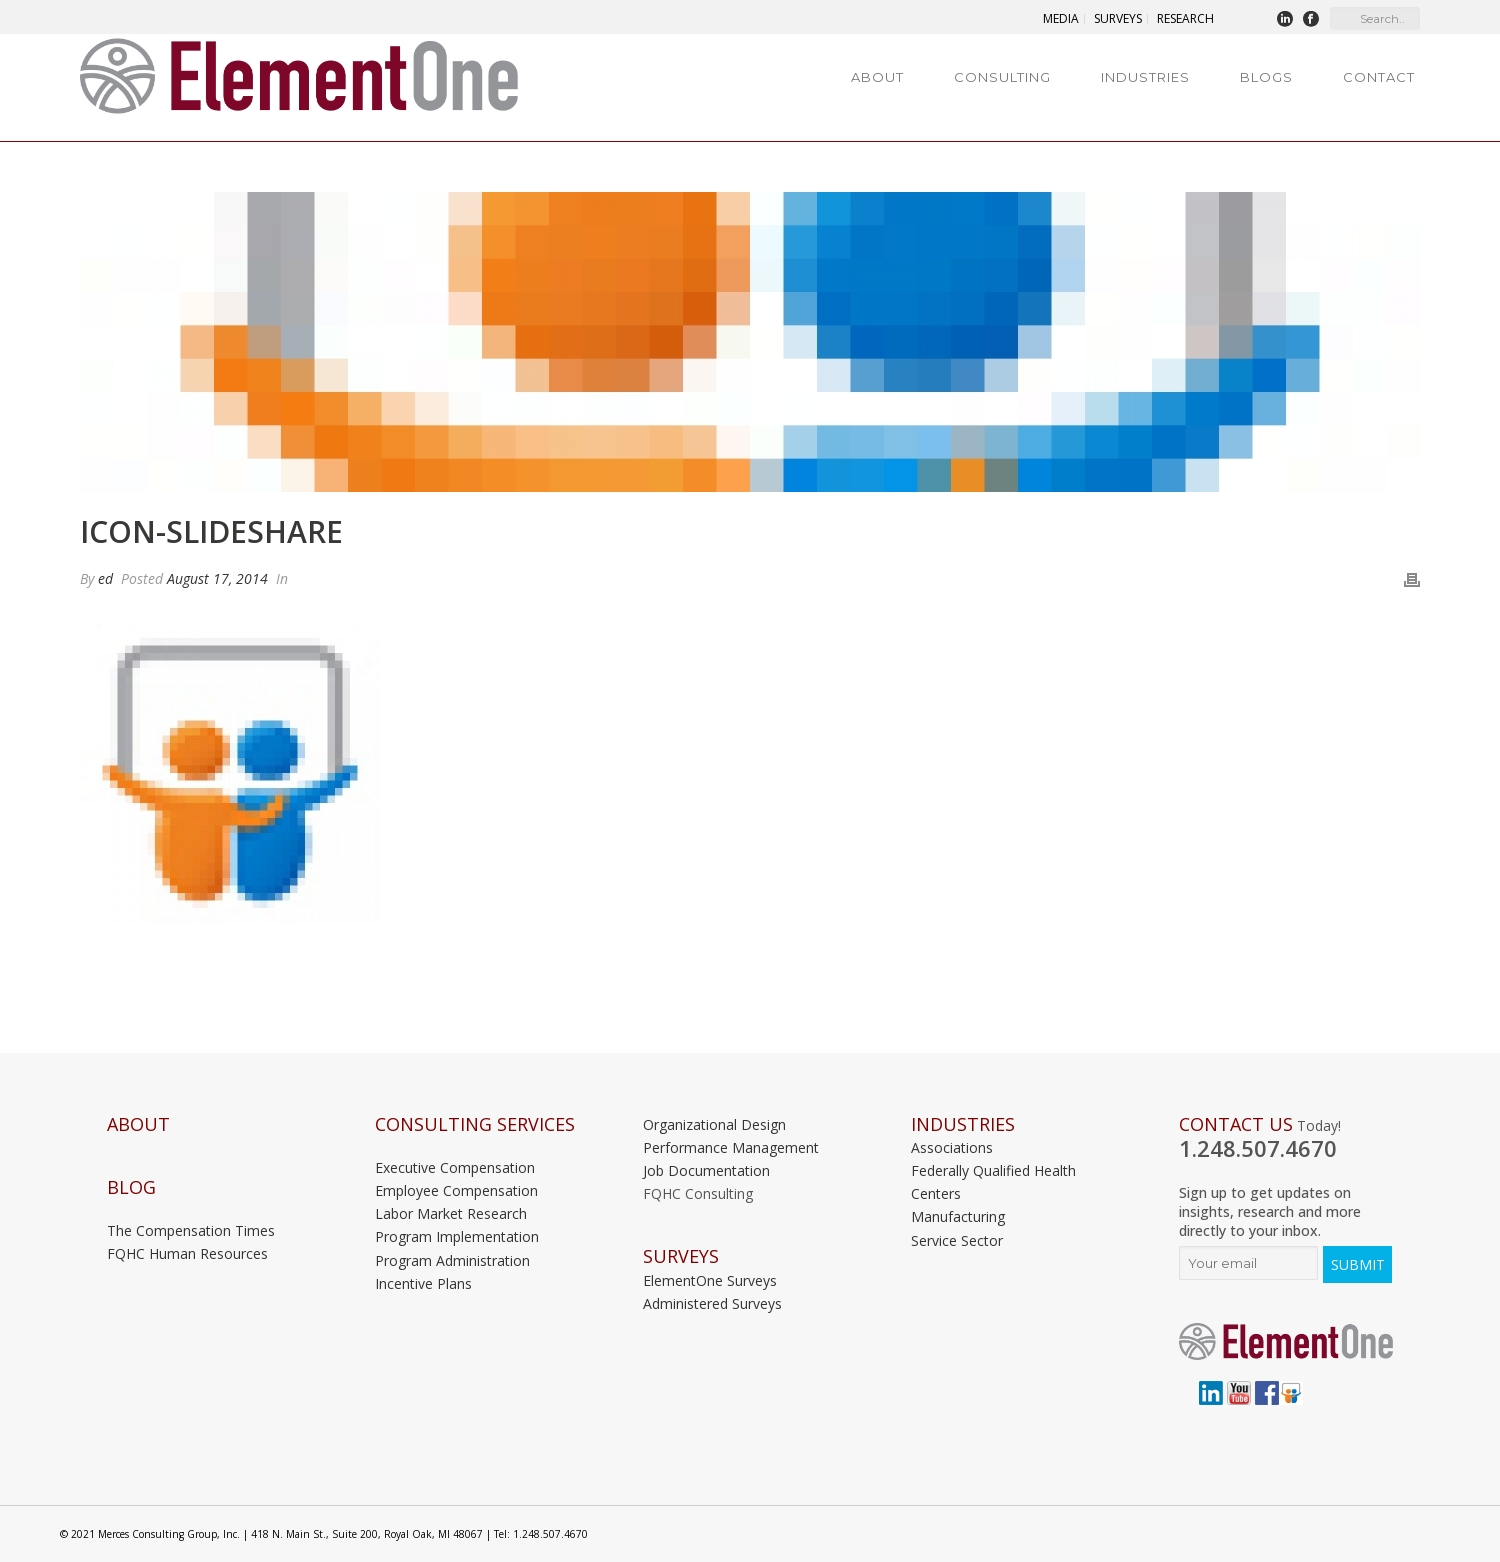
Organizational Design (714, 1124)
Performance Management (731, 1147)
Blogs (1266, 77)
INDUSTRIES (963, 1124)
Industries (1145, 77)
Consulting (1002, 77)
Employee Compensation (456, 1190)
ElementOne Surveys (710, 1280)
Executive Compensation (455, 1167)
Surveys (681, 1256)
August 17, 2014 (217, 578)
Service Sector (957, 1240)
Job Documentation (706, 1170)
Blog (131, 1187)
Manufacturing (958, 1216)
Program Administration (452, 1260)
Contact (1379, 77)
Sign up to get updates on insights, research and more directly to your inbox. (1270, 1211)
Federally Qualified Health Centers (993, 1182)
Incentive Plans (423, 1283)
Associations (952, 1147)
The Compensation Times (191, 1230)
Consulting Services (475, 1124)
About (877, 77)
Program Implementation (457, 1236)
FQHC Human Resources (187, 1253)
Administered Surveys (712, 1303)
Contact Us (1236, 1124)
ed (105, 578)
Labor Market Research (451, 1213)
